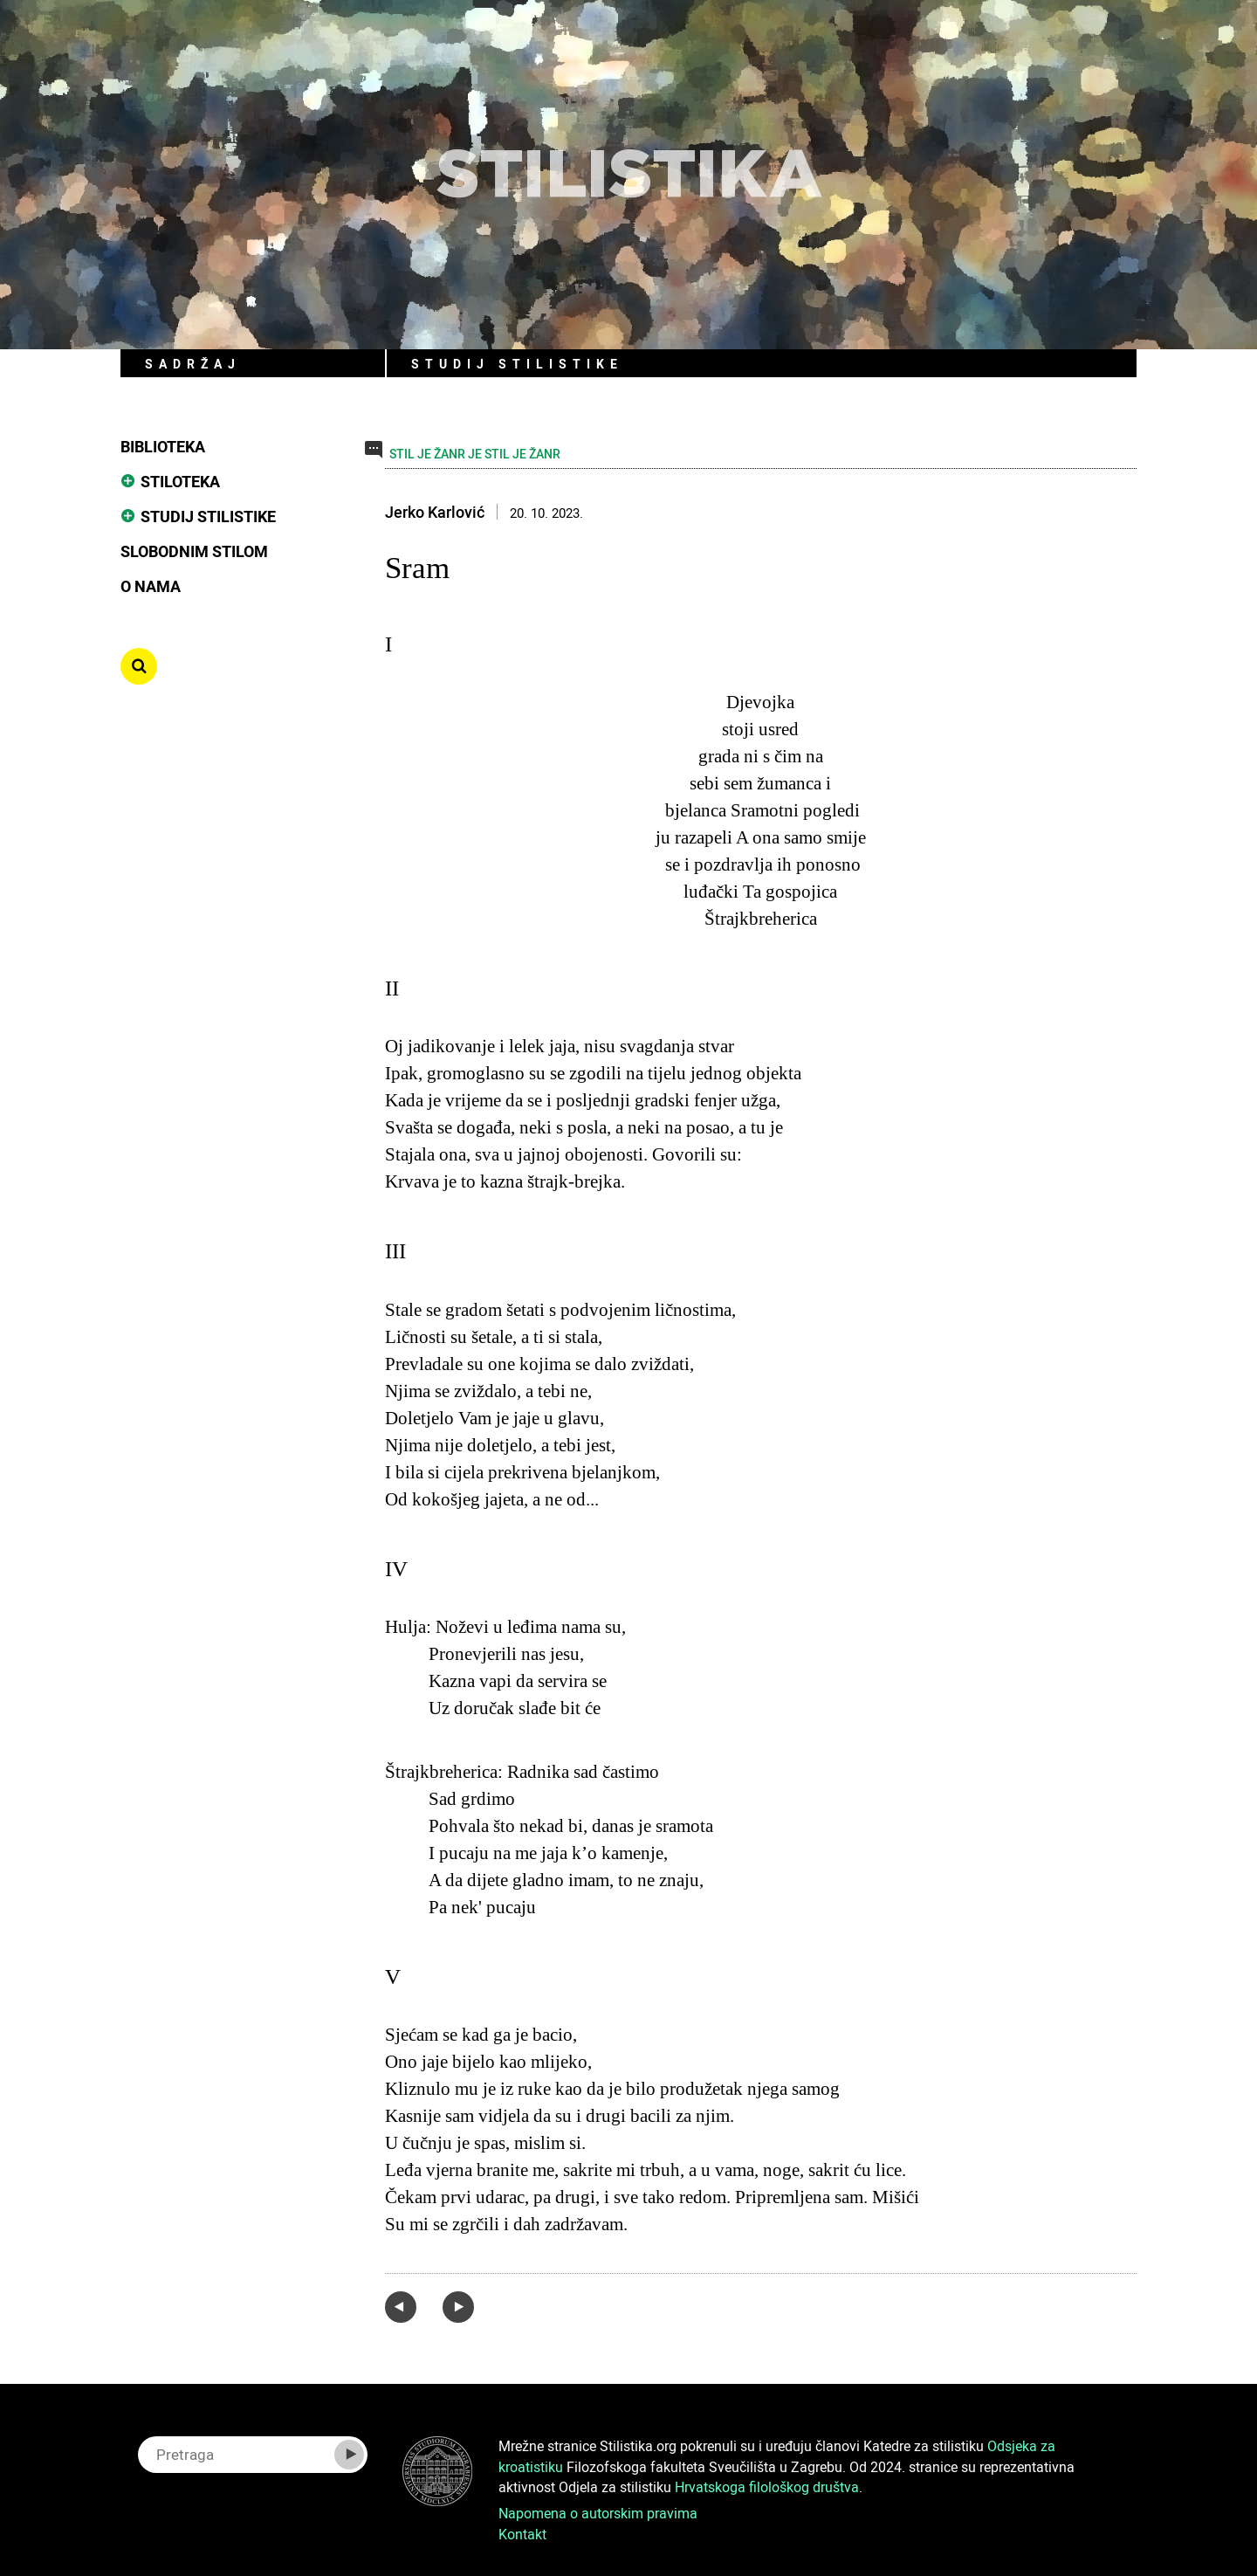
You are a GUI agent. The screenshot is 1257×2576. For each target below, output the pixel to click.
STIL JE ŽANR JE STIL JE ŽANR (474, 453)
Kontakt (522, 2534)
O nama (150, 586)
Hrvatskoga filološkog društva (767, 2487)
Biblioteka (162, 446)
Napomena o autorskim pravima (597, 2513)
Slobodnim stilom (194, 551)
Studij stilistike (208, 516)
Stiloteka (180, 481)
